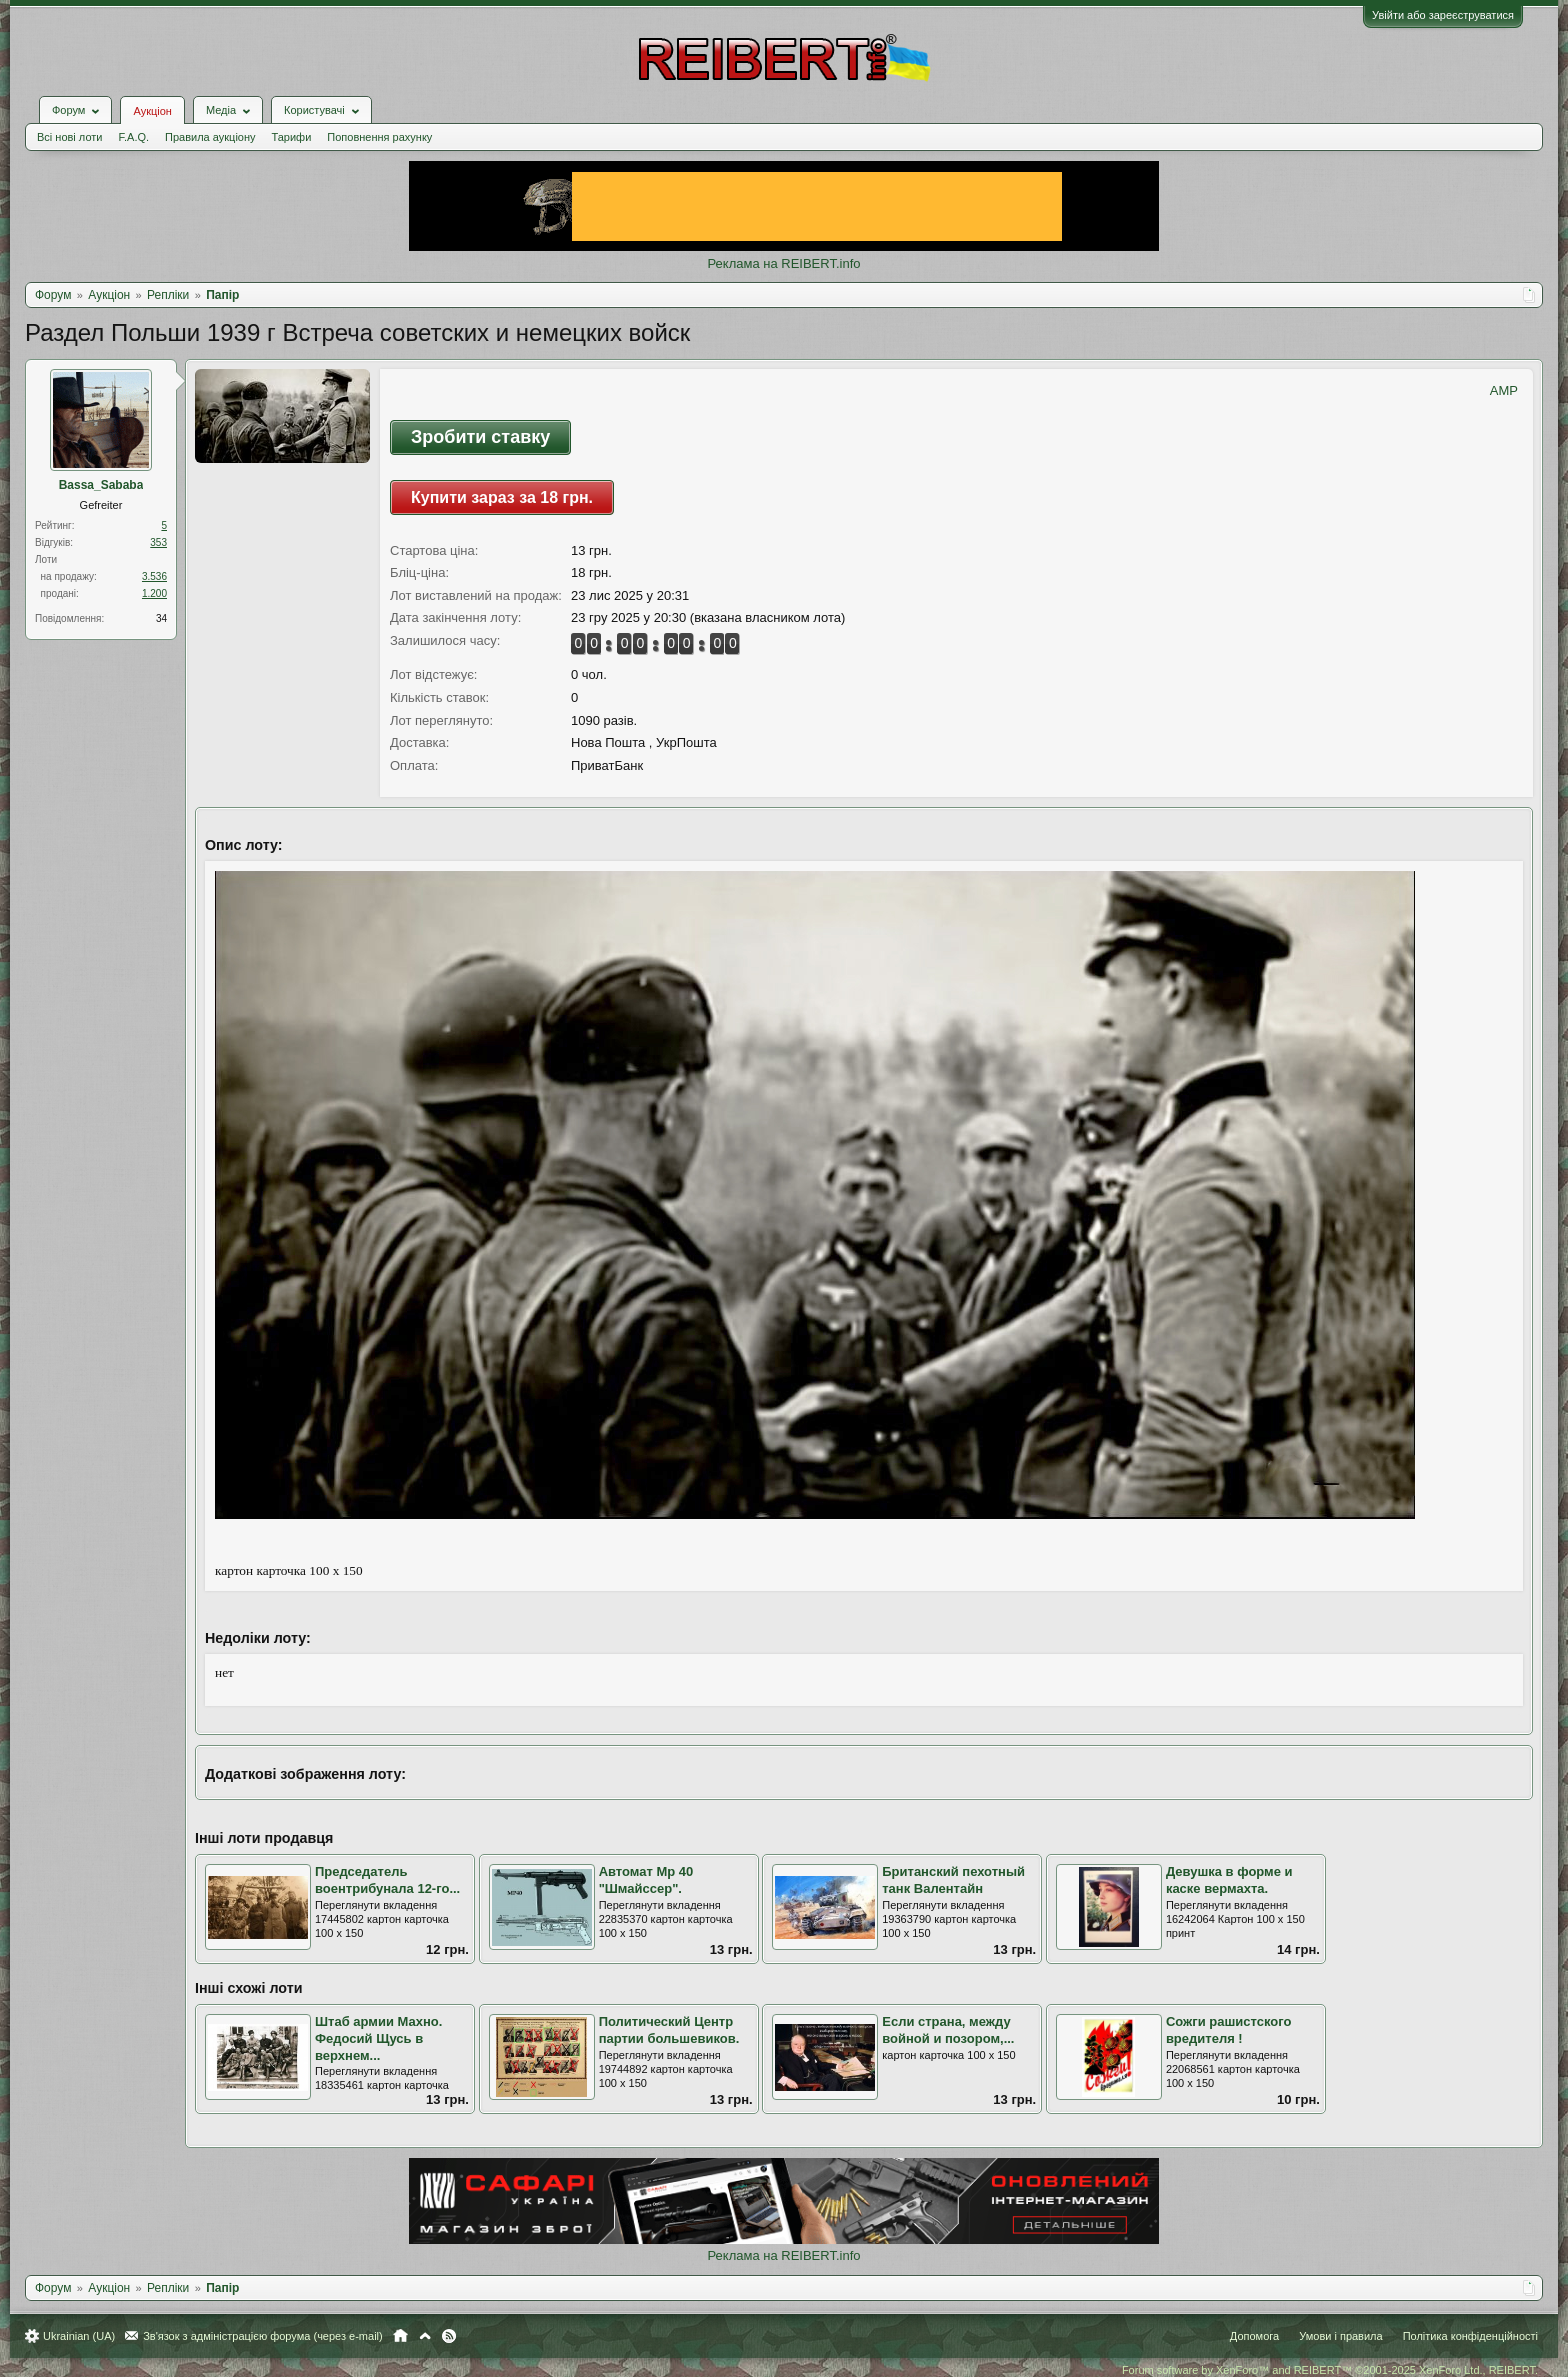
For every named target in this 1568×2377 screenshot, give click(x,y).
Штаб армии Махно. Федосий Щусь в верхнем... (378, 2038)
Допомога (1254, 2336)
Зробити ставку (480, 437)
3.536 (154, 576)
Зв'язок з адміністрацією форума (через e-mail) (263, 2336)
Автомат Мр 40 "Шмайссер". (646, 1880)
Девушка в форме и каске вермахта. (1229, 1880)
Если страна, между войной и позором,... (948, 2030)
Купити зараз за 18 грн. (502, 497)
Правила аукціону (210, 137)
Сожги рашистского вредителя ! (1229, 2030)
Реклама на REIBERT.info (783, 263)
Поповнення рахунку (379, 137)
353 (158, 542)
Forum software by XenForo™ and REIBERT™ (1330, 2370)
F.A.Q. (133, 137)
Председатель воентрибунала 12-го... (387, 1880)
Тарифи (292, 137)
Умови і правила (1340, 2336)
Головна (400, 2336)
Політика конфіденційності (1470, 2336)
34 (161, 618)
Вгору (425, 2336)
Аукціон (152, 111)
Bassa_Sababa (101, 485)
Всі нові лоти (69, 137)
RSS (449, 2336)
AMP (1504, 390)
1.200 (154, 593)
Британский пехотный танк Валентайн (953, 1880)
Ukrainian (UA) (79, 2336)
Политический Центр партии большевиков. (669, 2030)
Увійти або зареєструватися (1443, 15)
